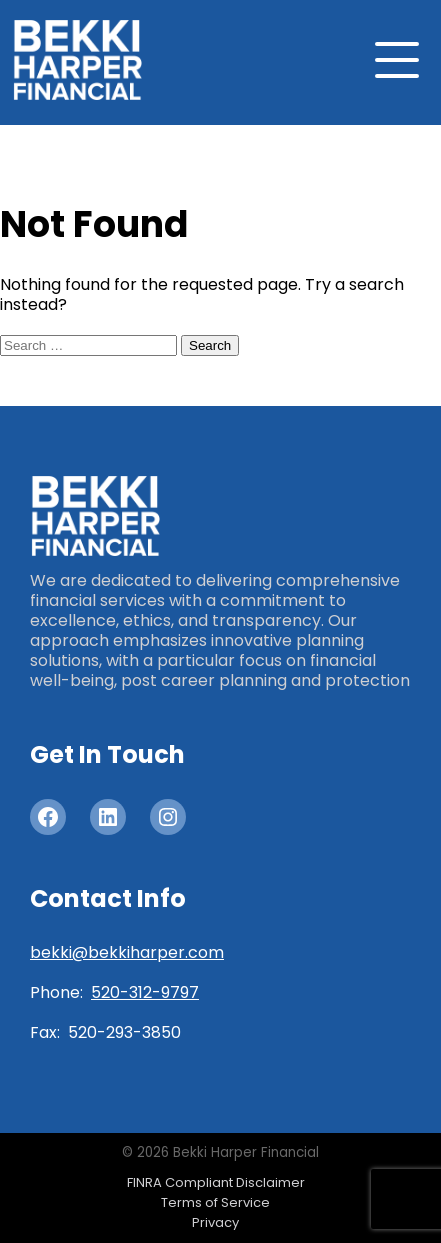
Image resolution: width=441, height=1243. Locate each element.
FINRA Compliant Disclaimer (216, 1182)
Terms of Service (215, 1202)
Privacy (215, 1222)
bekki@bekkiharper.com (127, 952)
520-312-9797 (145, 992)
